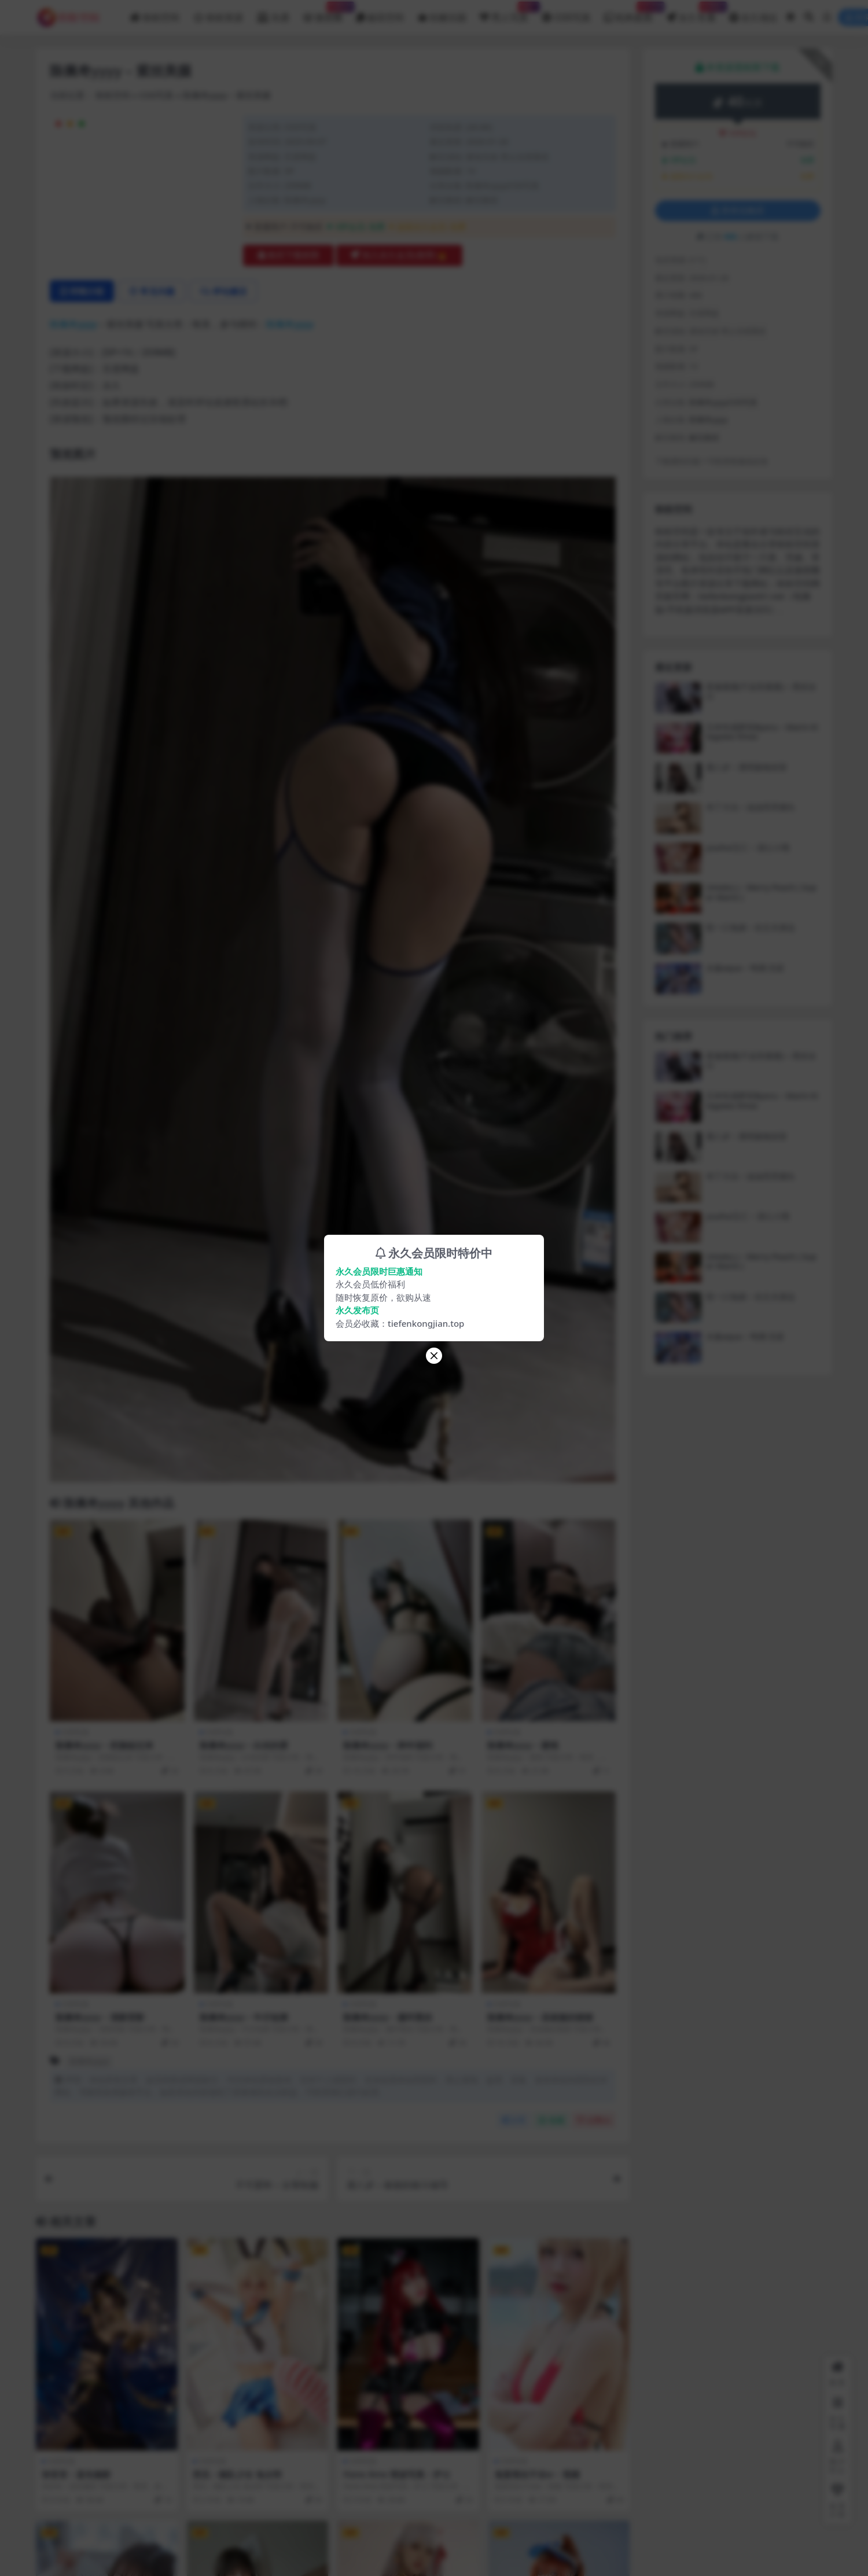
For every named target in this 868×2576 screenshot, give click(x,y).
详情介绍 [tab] (82, 291)
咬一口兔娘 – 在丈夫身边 (750, 927)
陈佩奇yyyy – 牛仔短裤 (244, 2017)
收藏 (551, 2120)
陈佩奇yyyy (305, 199)
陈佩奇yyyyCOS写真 (502, 185)
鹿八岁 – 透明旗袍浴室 (746, 766)
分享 (513, 2120)
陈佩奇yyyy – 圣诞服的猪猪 (540, 2017)
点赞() (593, 2120)
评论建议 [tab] (223, 291)
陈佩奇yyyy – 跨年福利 (387, 1745)
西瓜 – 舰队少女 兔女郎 (237, 2474)
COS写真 (156, 95)
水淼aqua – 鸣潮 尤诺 (745, 967)
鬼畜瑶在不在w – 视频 (537, 2474)
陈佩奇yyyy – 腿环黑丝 (387, 2017)
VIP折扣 (738, 133)
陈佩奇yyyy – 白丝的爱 (244, 1745)
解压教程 (482, 199)
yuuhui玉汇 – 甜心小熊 (748, 847)
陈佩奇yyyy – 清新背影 (100, 2017)
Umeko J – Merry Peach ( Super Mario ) (761, 892)
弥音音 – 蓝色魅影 (77, 2474)
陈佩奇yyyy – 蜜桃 (523, 1745)
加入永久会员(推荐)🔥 (399, 255)
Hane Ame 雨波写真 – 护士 (397, 2474)
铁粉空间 (112, 95)
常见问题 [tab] (152, 291)
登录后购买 (737, 210)
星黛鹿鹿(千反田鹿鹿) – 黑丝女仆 (761, 691)
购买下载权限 (288, 255)
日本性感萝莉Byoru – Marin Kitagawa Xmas (762, 732)
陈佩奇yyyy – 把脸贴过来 (104, 1745)
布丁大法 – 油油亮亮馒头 (750, 806)
